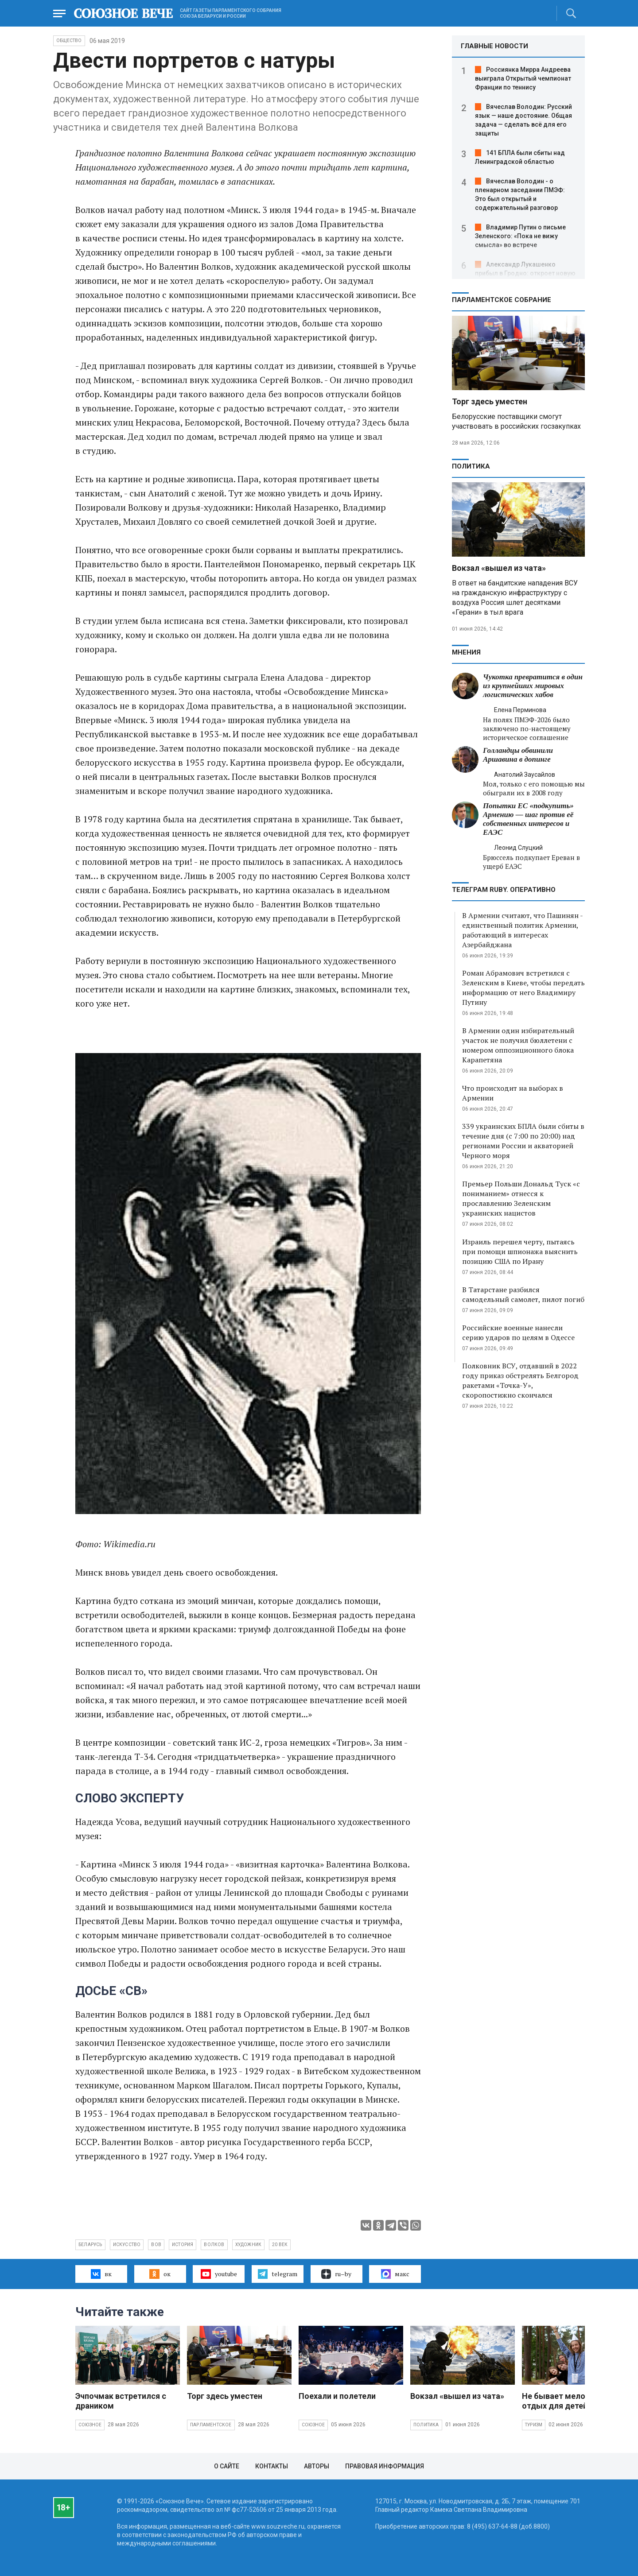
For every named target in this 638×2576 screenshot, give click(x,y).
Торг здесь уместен (489, 401)
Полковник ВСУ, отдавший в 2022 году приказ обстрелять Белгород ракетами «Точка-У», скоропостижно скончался (520, 1380)
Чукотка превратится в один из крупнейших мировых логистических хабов (533, 686)
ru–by (336, 2274)
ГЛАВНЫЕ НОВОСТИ (494, 46)
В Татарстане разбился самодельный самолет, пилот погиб (523, 1294)
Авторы (316, 2466)
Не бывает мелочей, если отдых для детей (571, 2400)
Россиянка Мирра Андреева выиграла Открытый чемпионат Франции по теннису (523, 78)
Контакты (271, 2466)
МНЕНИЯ (466, 652)
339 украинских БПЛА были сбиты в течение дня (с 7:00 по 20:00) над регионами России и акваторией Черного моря (523, 1140)
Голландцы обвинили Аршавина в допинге (518, 754)
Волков (214, 2244)
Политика (471, 466)
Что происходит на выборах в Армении (512, 1093)
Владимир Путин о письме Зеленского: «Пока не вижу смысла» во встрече (520, 236)
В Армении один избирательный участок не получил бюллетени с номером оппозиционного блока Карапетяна (518, 1045)
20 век (280, 2244)
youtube (219, 2274)
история (182, 2244)
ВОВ (156, 2244)
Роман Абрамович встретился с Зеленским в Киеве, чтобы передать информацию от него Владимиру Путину (523, 987)
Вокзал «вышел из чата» (499, 568)
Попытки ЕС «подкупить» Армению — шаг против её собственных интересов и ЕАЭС (528, 819)
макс (395, 2274)
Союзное (89, 2424)
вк (101, 2274)
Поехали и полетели (337, 2396)
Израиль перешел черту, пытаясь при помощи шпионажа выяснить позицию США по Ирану (520, 1251)
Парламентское (211, 2424)
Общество (69, 40)
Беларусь (90, 2244)
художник (248, 2244)
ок (159, 2274)
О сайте (226, 2466)
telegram (277, 2274)
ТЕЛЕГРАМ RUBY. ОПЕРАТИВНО (504, 890)
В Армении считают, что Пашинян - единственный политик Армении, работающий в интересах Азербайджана (522, 929)
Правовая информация (384, 2466)
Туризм (533, 2424)
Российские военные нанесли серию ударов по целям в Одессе (518, 1332)
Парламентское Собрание (501, 300)
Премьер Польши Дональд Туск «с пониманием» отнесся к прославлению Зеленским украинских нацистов (521, 1198)
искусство (127, 2244)
